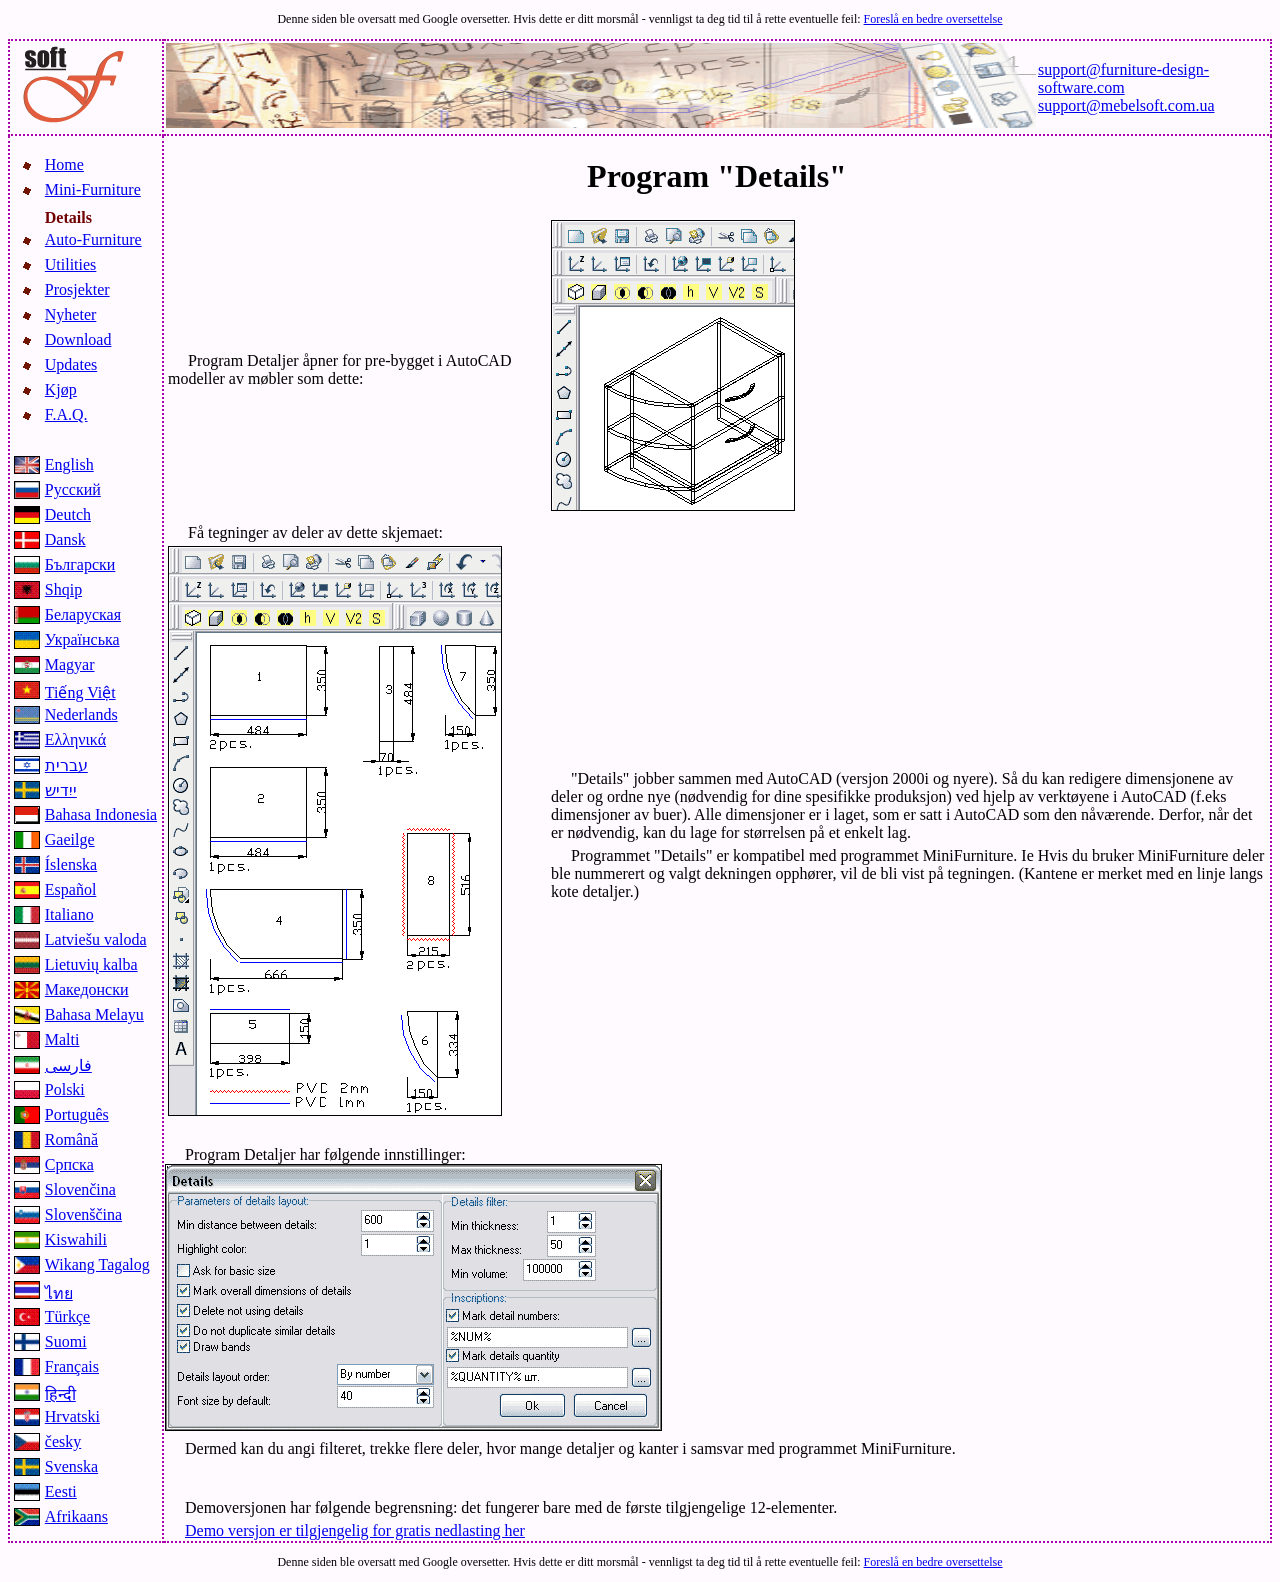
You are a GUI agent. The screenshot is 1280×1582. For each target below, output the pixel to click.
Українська (82, 639)
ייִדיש (61, 790)
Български (80, 564)
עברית (66, 765)
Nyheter (71, 314)
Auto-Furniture (93, 239)
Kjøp (61, 389)
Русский (73, 489)
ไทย (59, 1293)
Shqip (63, 589)
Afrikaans (76, 1516)
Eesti (61, 1491)
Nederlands (81, 714)
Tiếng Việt (80, 692)
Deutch (68, 514)
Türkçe (67, 1316)
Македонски (87, 989)
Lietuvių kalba (91, 964)
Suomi (66, 1341)
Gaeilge (70, 839)
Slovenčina (80, 1189)
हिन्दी (60, 1394)
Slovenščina (83, 1214)
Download (78, 339)
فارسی (68, 1065)
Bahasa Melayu (94, 1014)
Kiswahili (76, 1239)
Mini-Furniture (93, 189)
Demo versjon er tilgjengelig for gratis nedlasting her (355, 1530)
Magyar (70, 664)
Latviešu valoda (96, 939)
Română (71, 1139)
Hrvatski (72, 1416)
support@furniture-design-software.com (1123, 78)
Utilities (71, 264)
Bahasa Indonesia (101, 814)
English (69, 464)
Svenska (71, 1466)
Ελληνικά (75, 739)
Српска (69, 1164)
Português (77, 1114)
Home (64, 164)
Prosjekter (77, 289)
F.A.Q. (66, 414)
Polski (65, 1089)
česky (63, 1441)
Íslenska (71, 864)
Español (71, 889)
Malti (62, 1039)
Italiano (69, 914)
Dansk (65, 539)
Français (72, 1366)
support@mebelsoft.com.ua (1126, 105)
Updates (71, 364)
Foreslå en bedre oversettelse (933, 19)
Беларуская (83, 614)
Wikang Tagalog (97, 1264)
